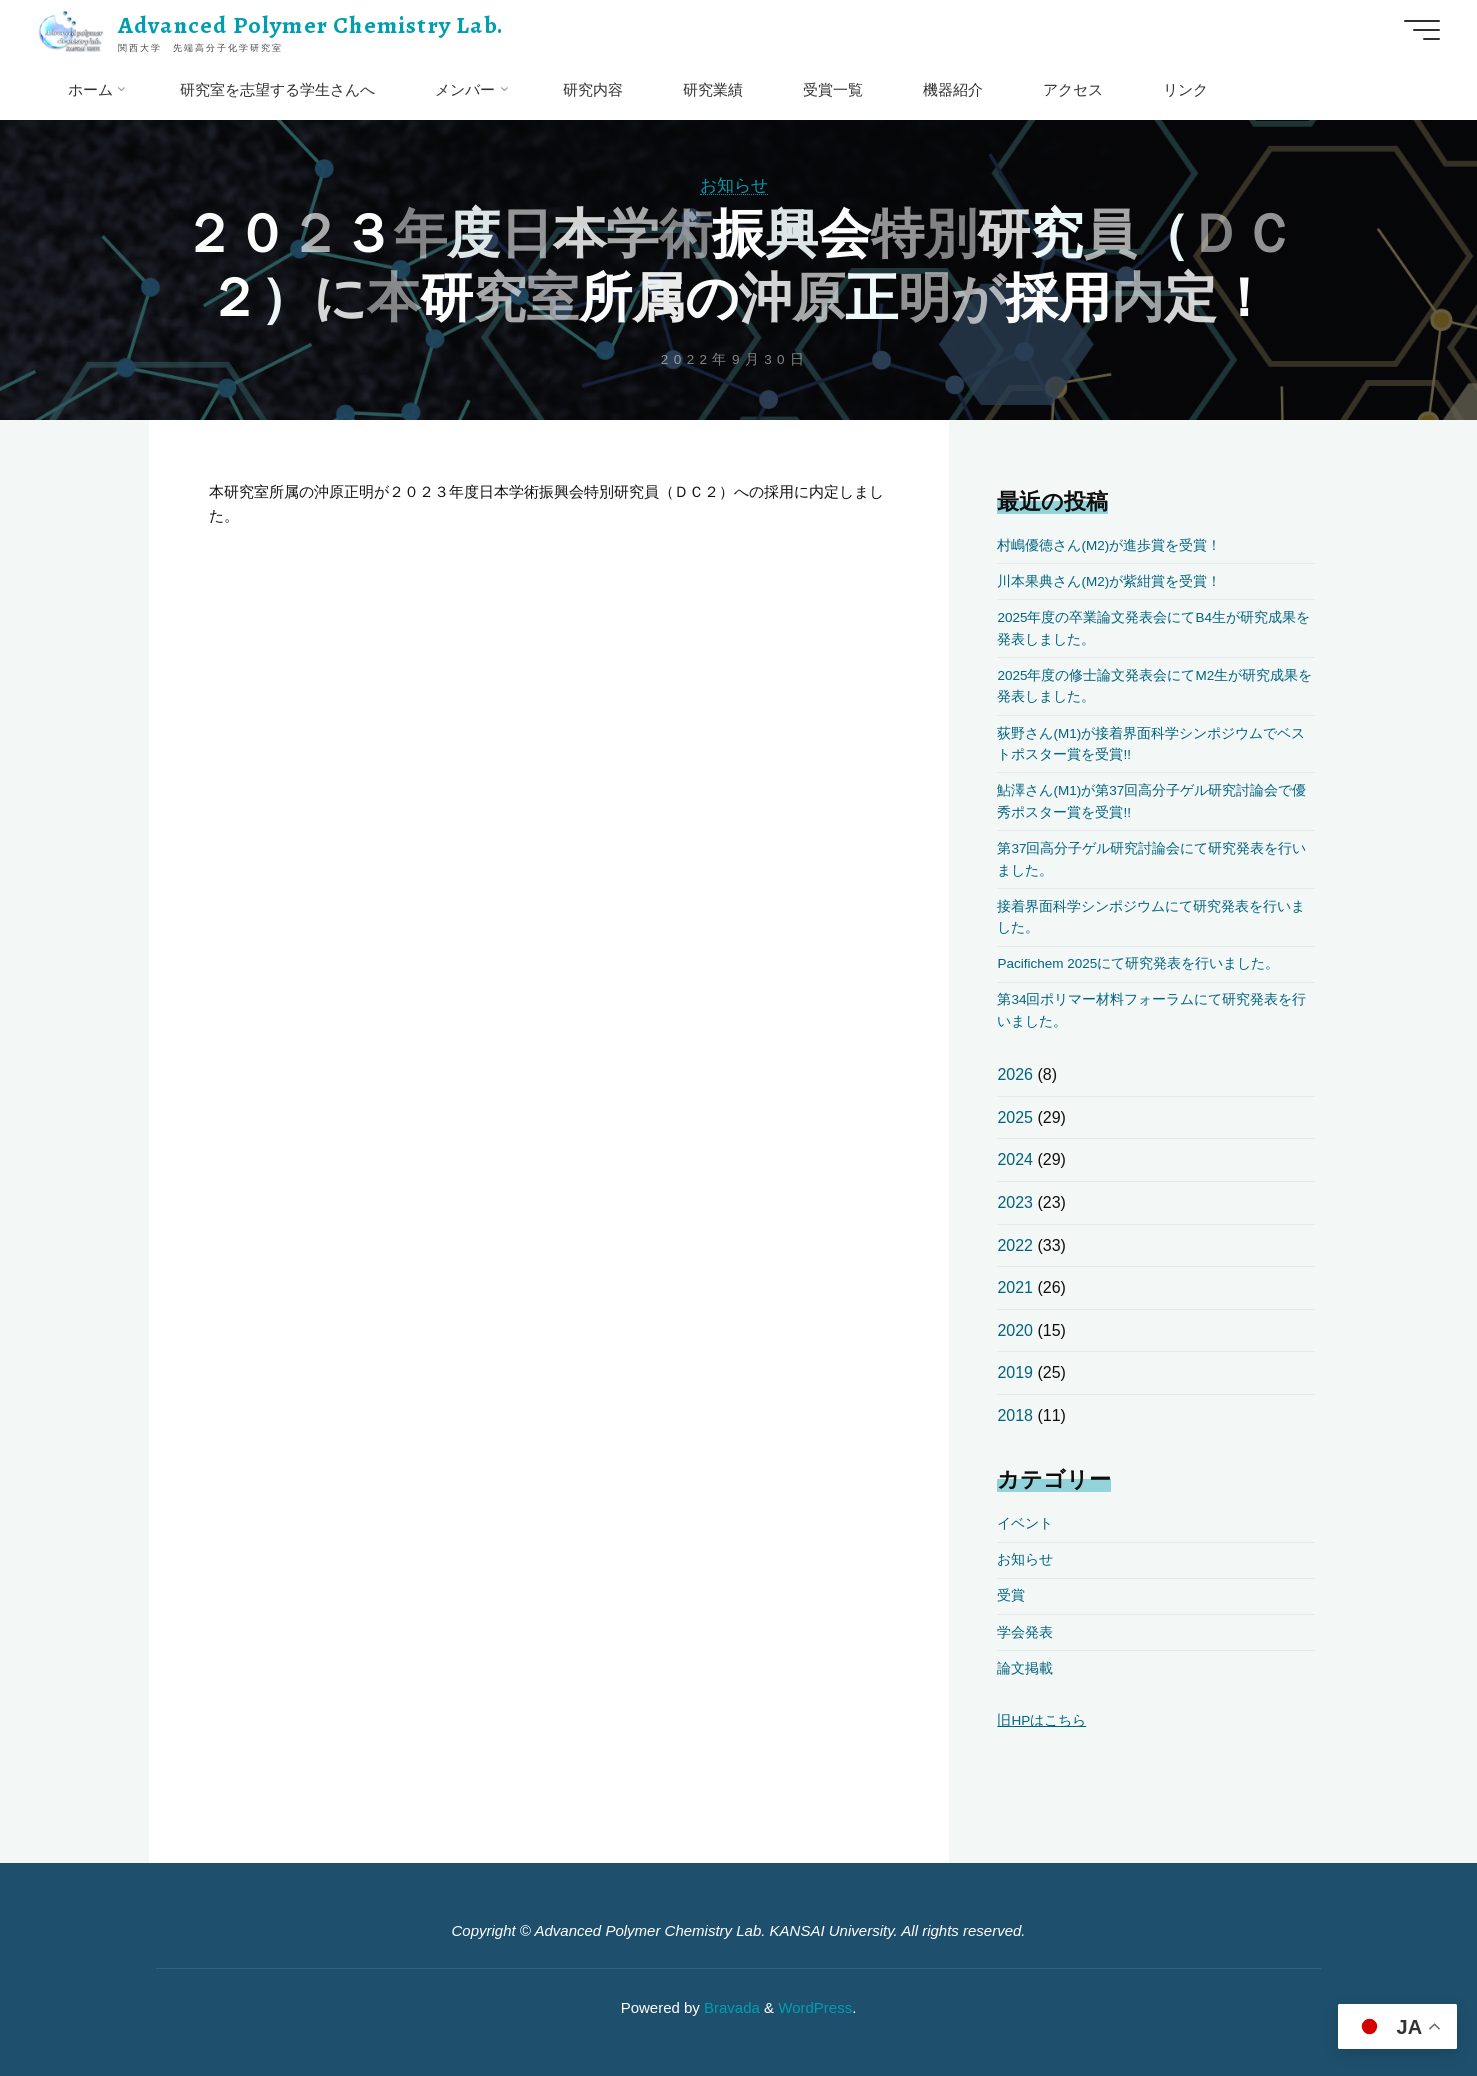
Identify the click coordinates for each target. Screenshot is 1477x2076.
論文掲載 (1025, 1668)
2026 (1015, 1074)
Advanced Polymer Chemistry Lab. (311, 25)
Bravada (730, 2007)
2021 (1015, 1287)
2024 (1015, 1159)
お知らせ (734, 185)
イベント (1025, 1523)
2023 (1015, 1202)
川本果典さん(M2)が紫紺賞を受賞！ (1109, 581)
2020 (1015, 1330)
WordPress (815, 2007)
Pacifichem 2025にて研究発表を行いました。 (1138, 963)
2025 (1015, 1117)
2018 (1015, 1415)
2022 (1015, 1245)
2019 (1015, 1372)
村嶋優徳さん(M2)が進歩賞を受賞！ (1109, 545)
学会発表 (1025, 1632)
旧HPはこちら (1041, 1720)
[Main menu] (1422, 30)
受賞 (1011, 1595)
